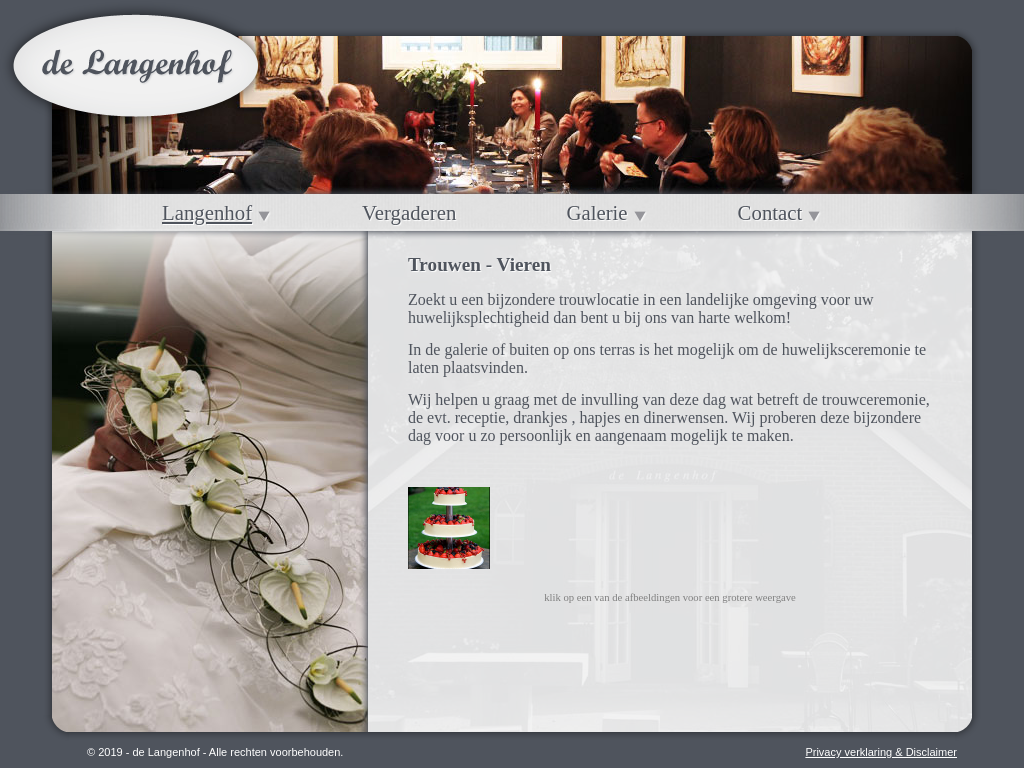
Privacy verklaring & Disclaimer (881, 752)
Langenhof (207, 212)
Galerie (596, 212)
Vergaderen (409, 212)
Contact (770, 212)
